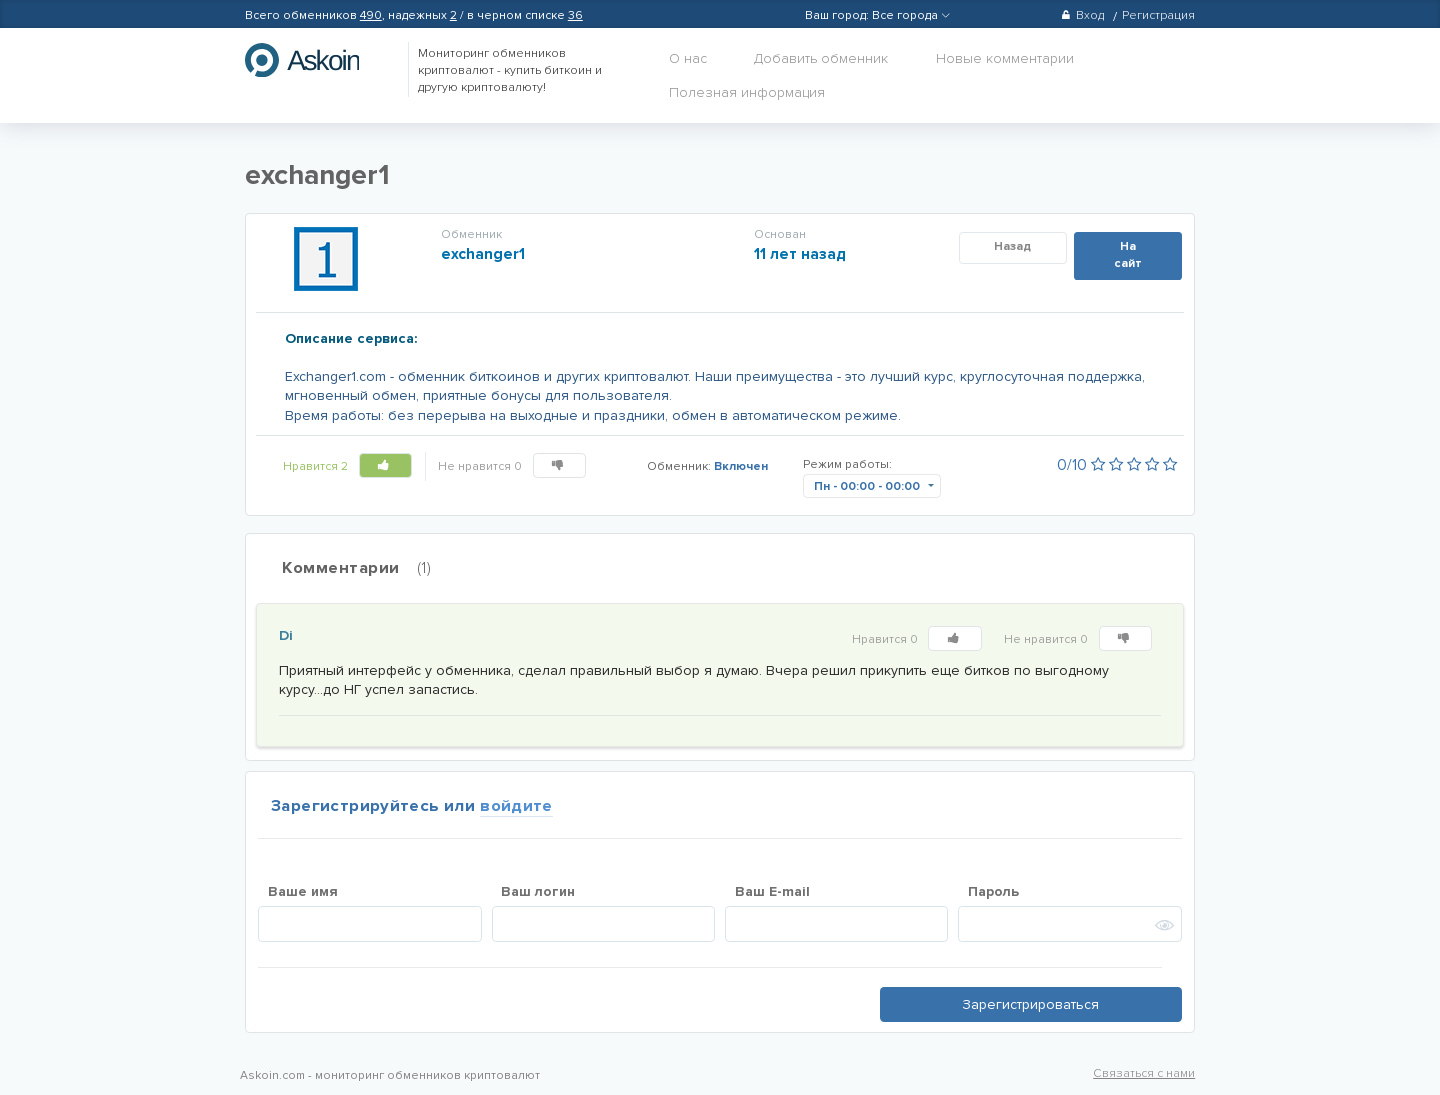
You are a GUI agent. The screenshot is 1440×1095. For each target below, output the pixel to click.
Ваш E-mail (772, 891)
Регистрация (1158, 15)
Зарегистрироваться (1030, 1004)
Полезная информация (747, 92)
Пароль (993, 891)
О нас (688, 58)
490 (371, 15)
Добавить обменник (821, 58)
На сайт (1128, 255)
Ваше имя (303, 891)
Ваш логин (538, 891)
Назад (1012, 246)
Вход (1082, 15)
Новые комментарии (1005, 58)
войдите (516, 806)
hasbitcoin (317, 60)
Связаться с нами (1144, 1073)
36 (575, 15)
